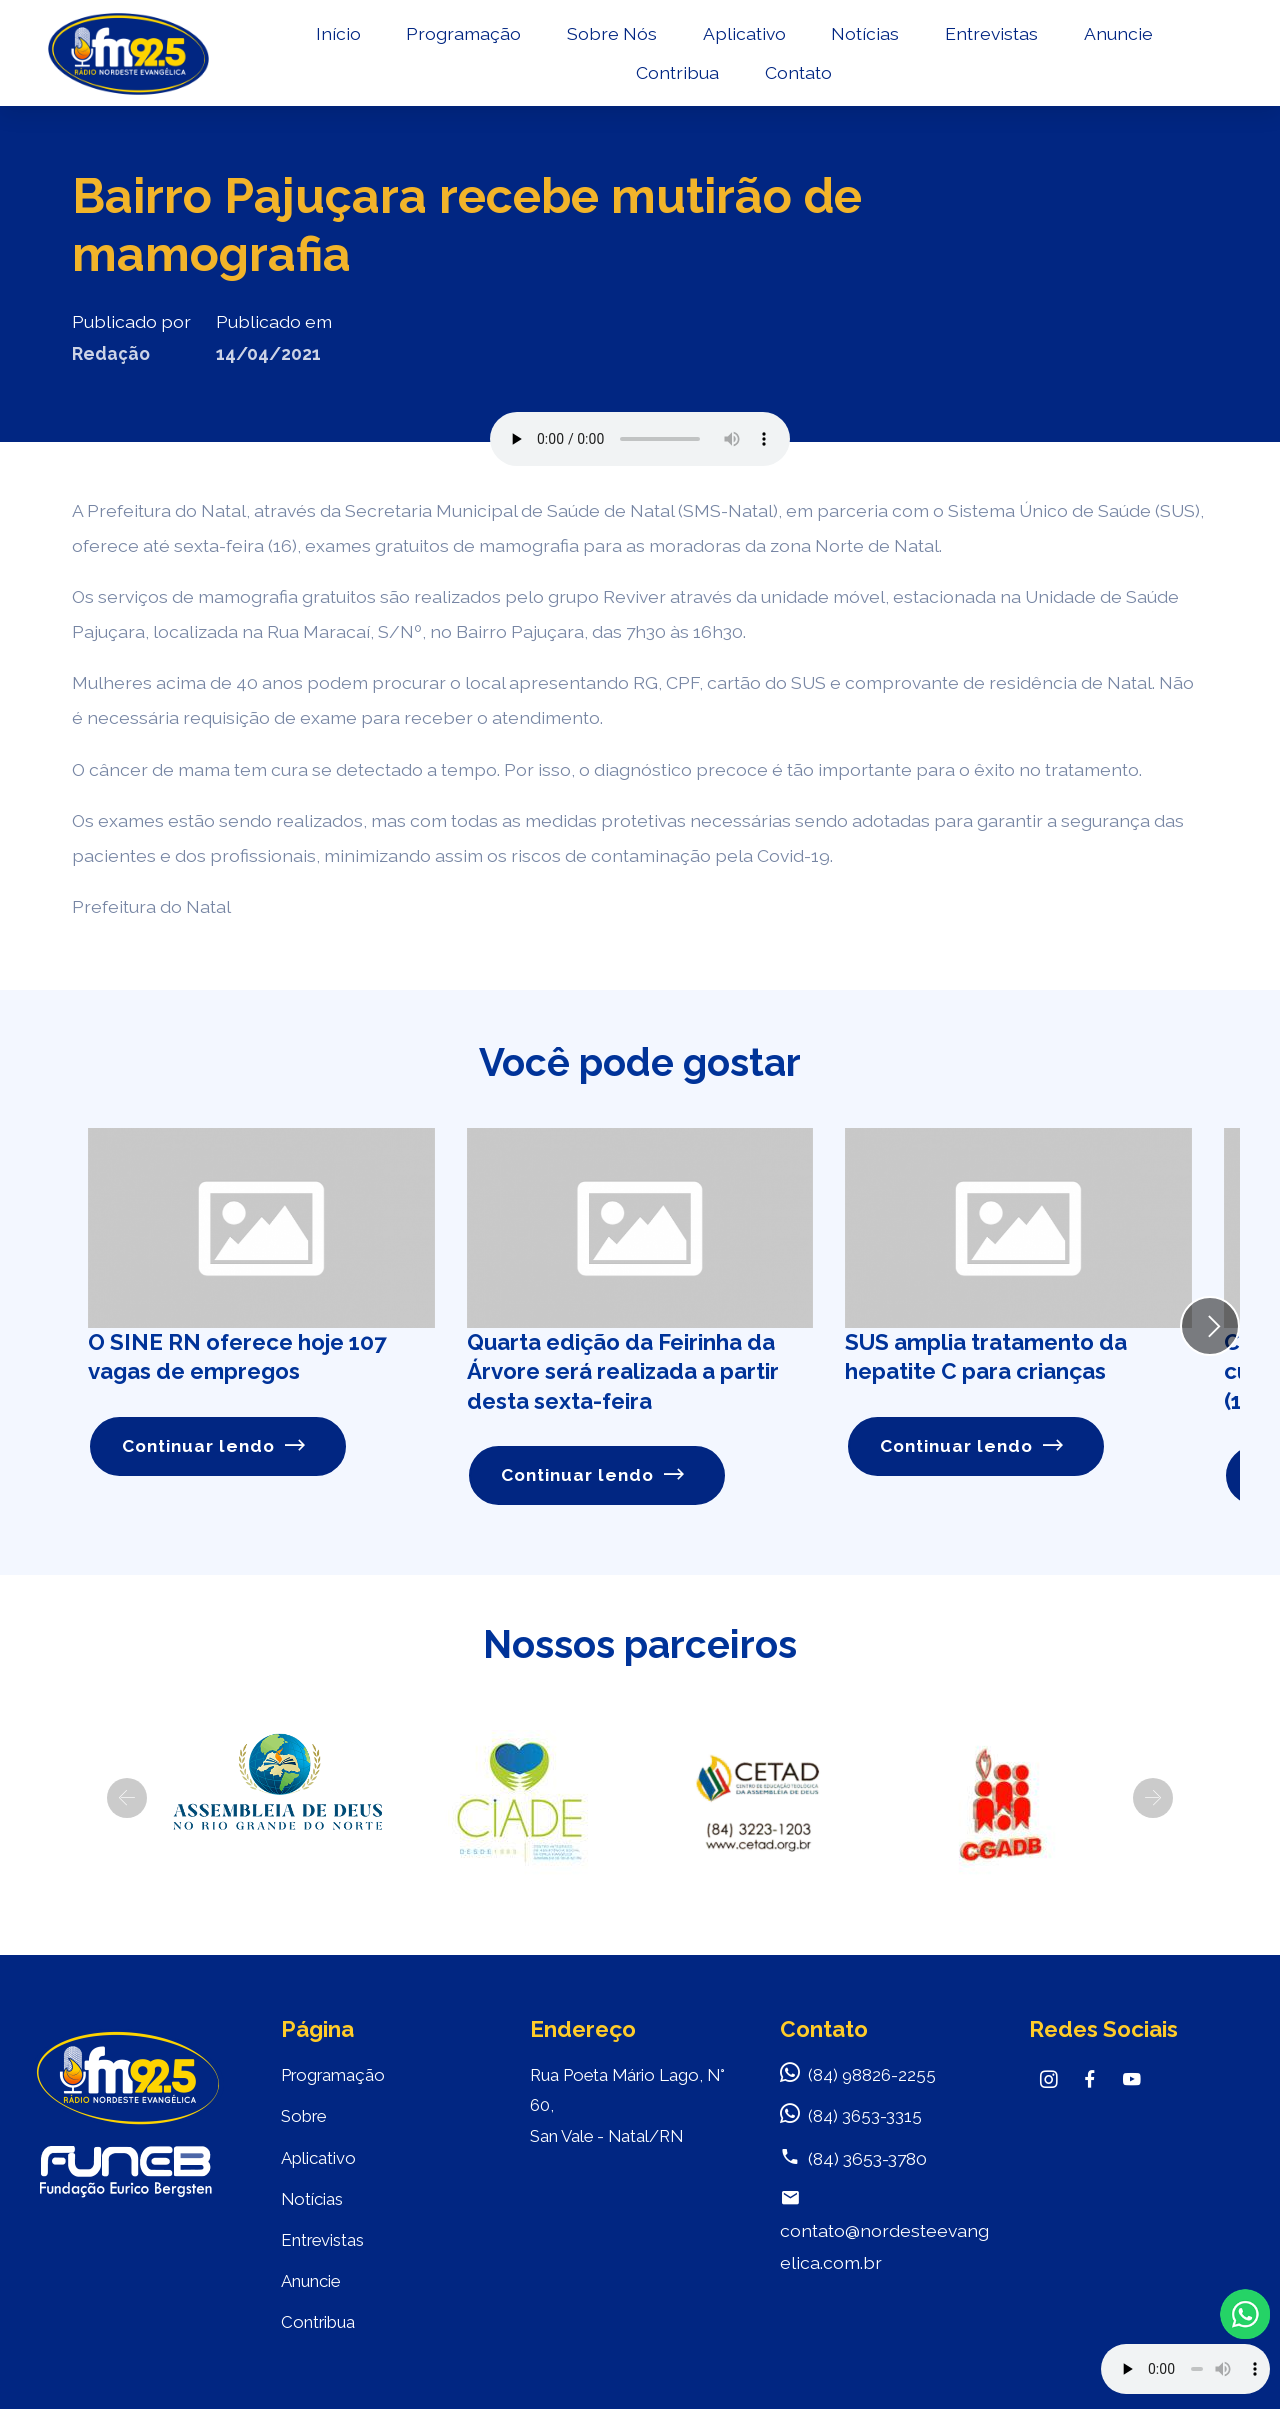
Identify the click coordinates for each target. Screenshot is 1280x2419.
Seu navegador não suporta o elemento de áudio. (640, 439)
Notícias (863, 36)
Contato (796, 75)
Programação (461, 36)
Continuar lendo (214, 1446)
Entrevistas (989, 36)
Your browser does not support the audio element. (1185, 2369)
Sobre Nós (610, 36)
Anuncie (1115, 36)
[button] (127, 1799)
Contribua (675, 75)
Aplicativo (741, 36)
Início (335, 36)
